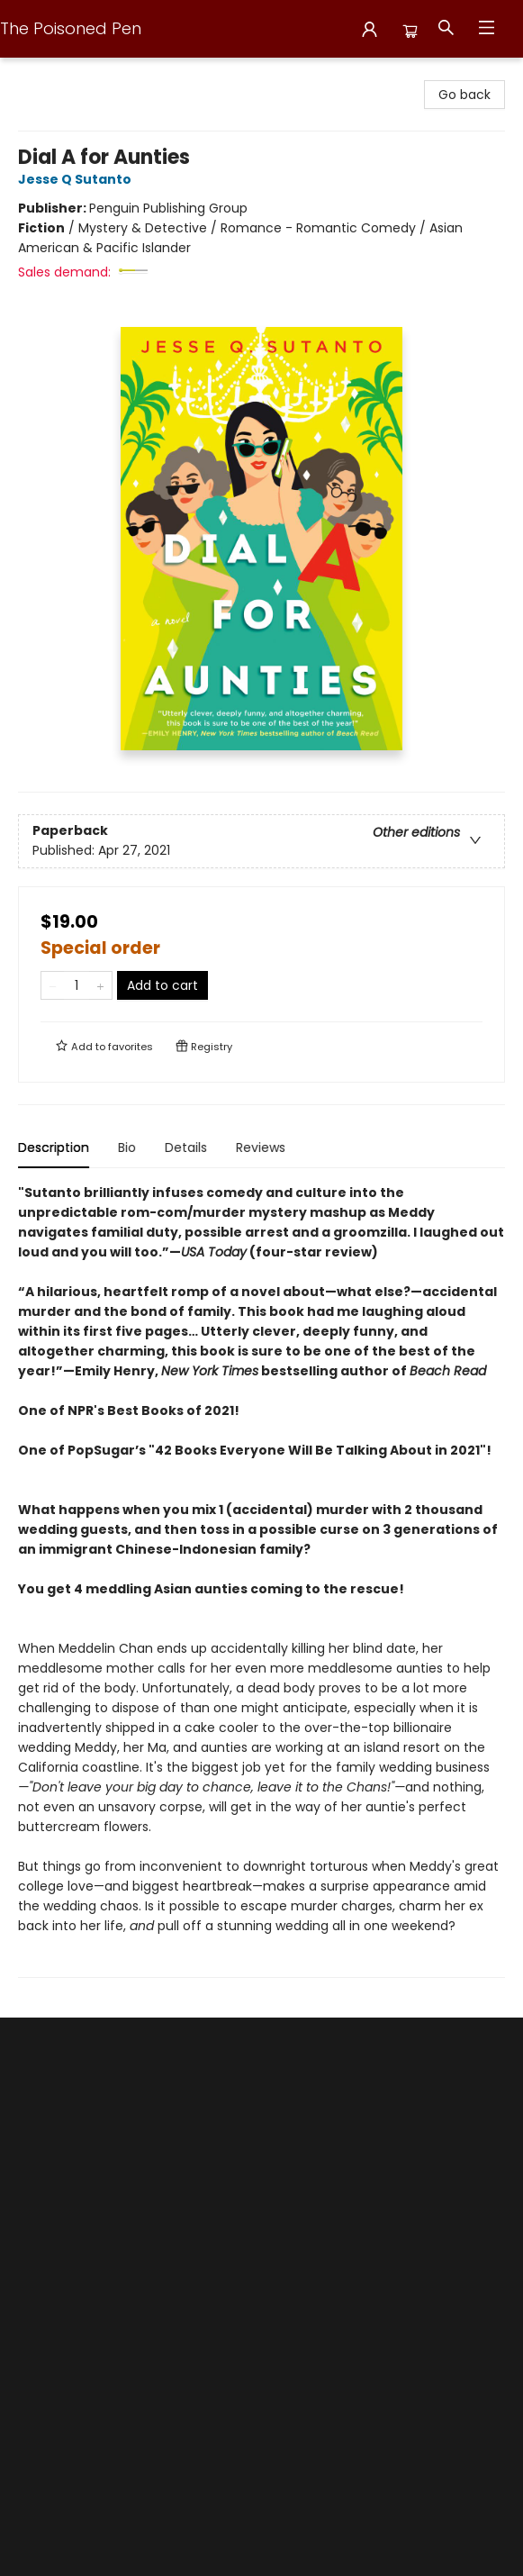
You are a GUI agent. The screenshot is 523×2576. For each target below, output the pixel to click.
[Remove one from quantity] (52, 985)
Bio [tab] (127, 1147)
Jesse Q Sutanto (77, 179)
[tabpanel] (261, 1580)
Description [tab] (53, 1147)
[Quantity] (76, 985)
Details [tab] (186, 1147)
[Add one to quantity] (100, 985)
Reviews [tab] (260, 1147)
